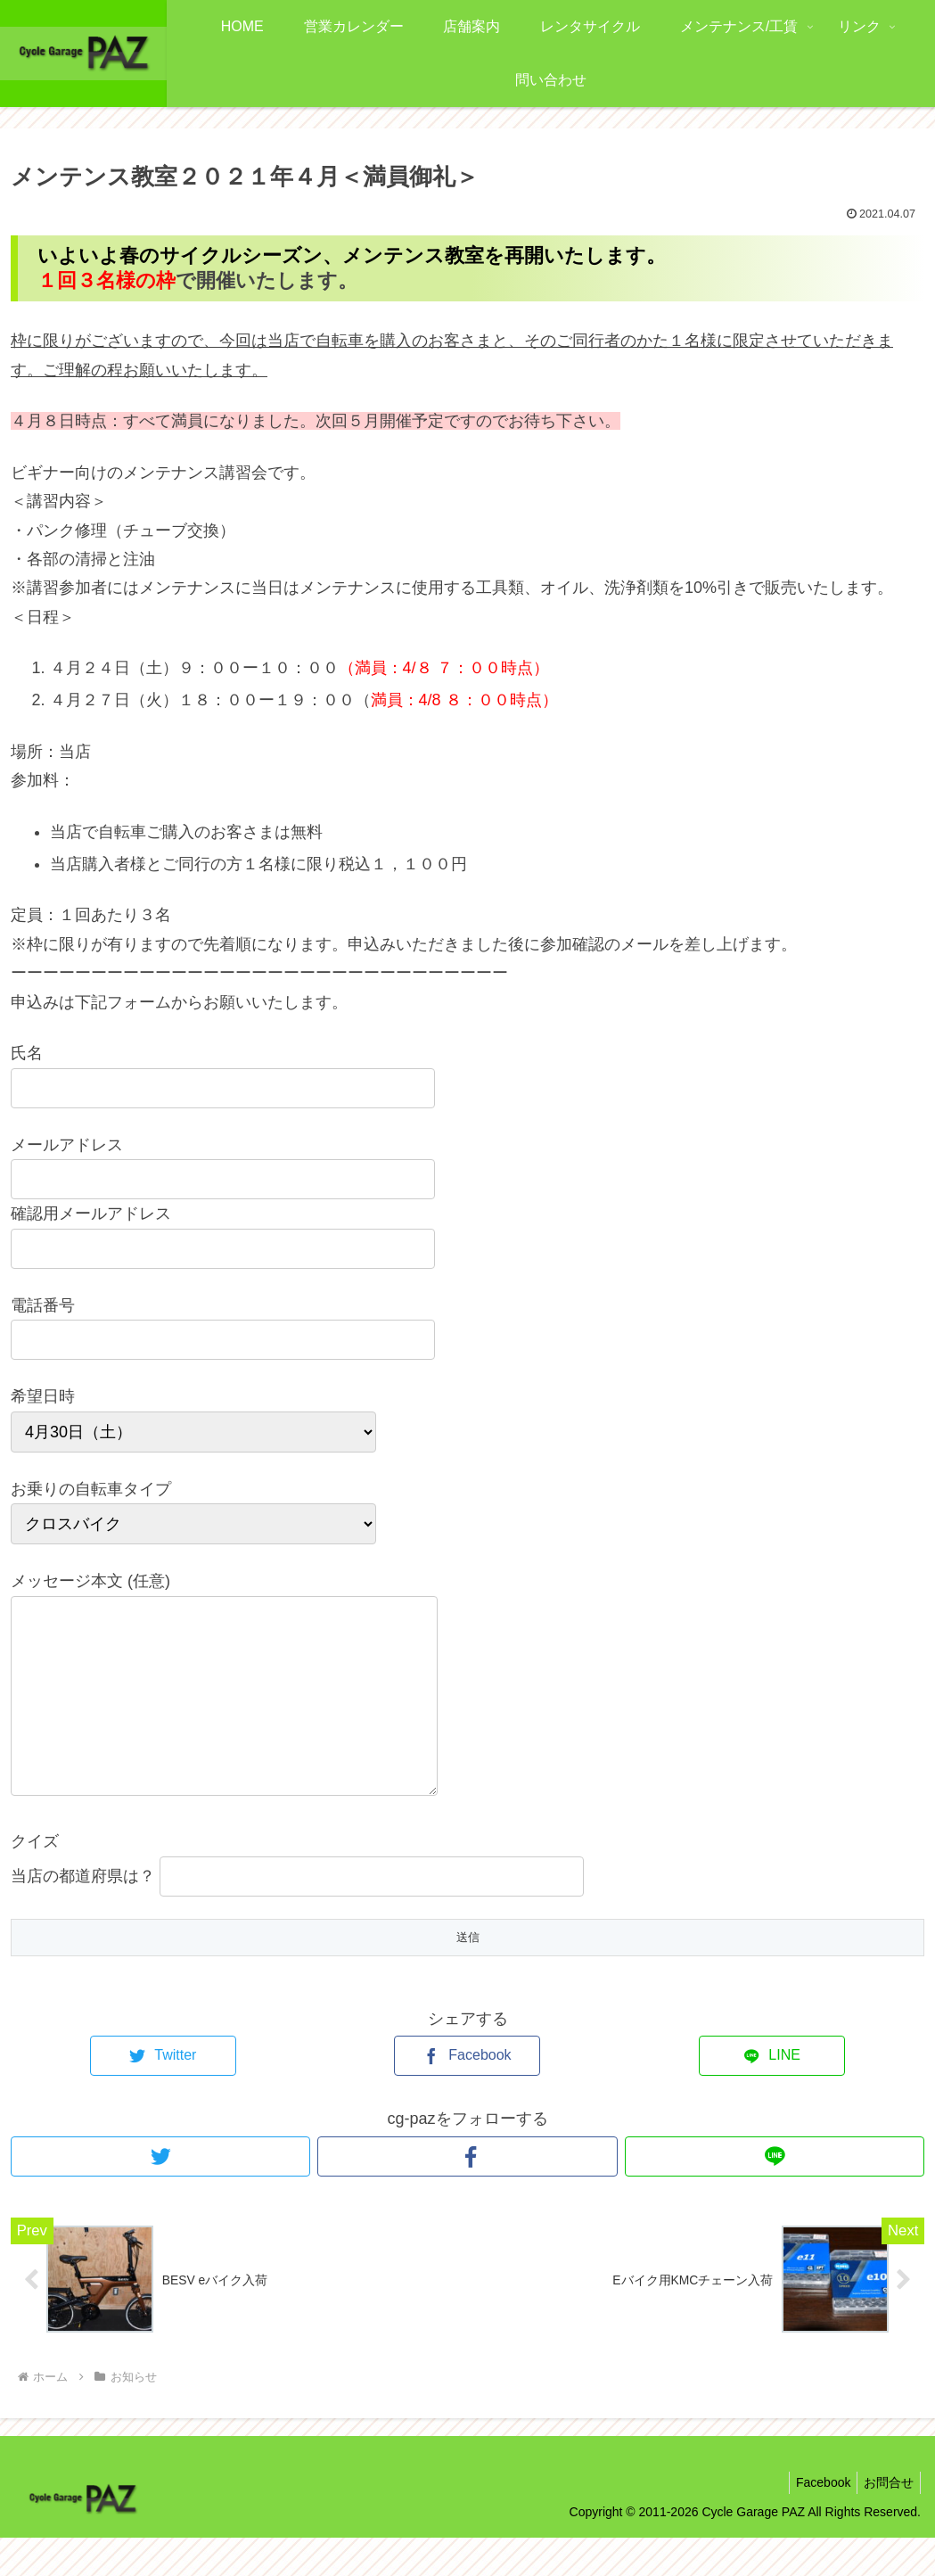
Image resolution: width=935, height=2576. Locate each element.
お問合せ (886, 2521)
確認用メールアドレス (91, 1213)
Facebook (815, 2521)
